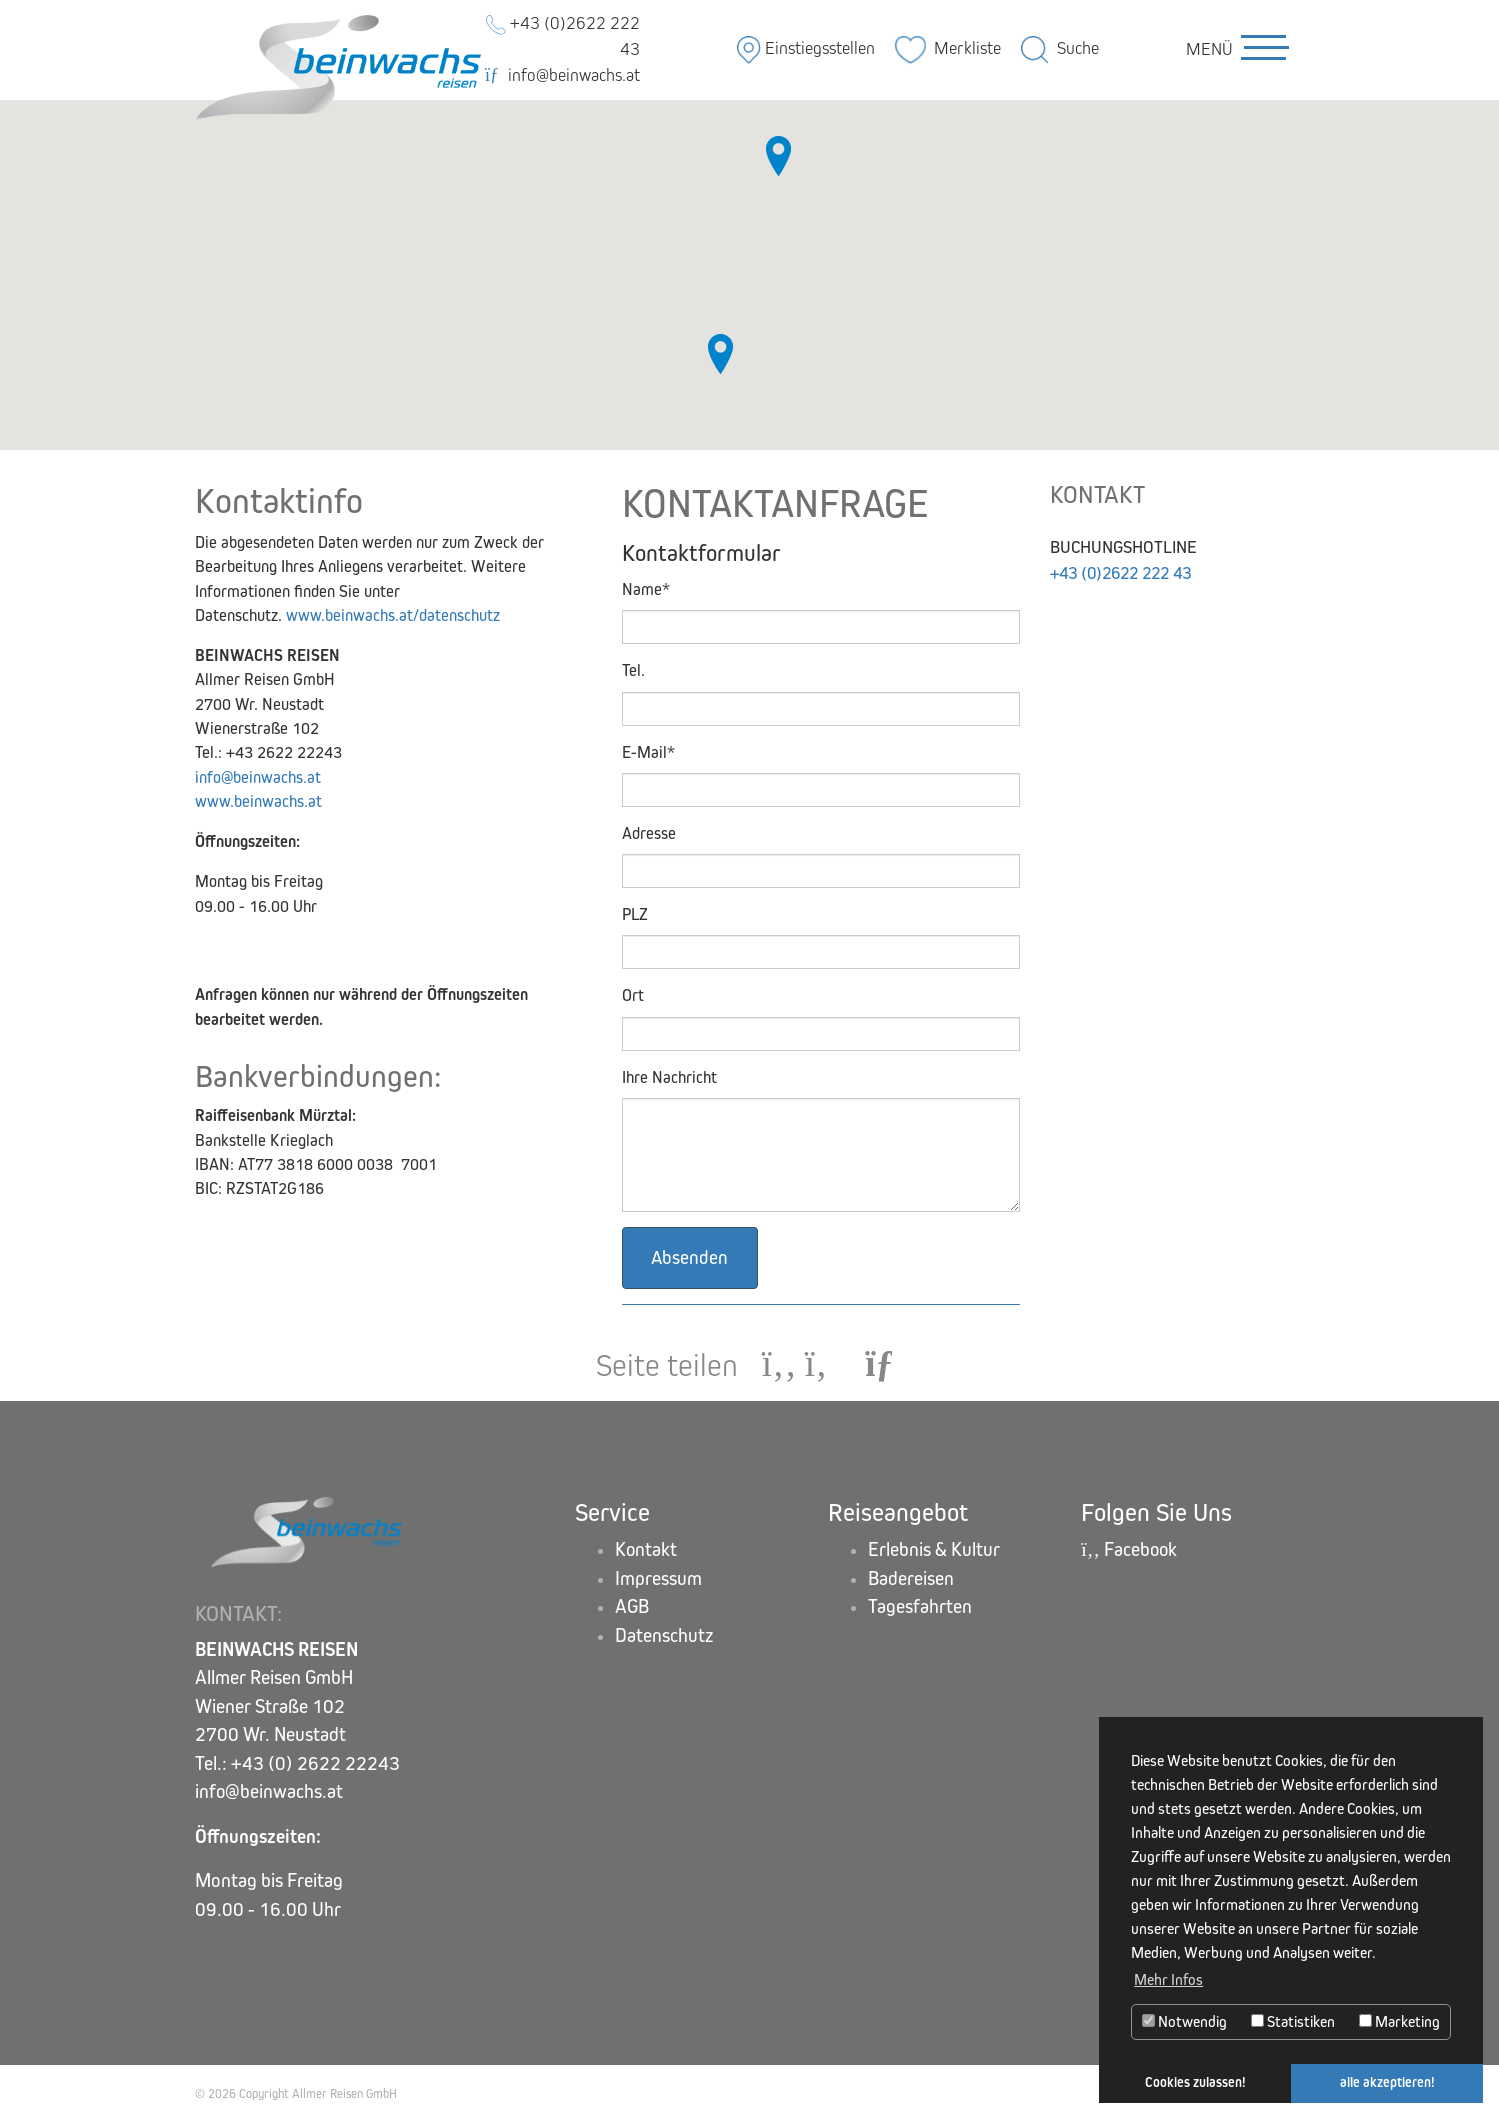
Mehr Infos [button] (1168, 1979)
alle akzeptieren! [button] (1387, 2082)
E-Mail (648, 752)
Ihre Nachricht (669, 1077)
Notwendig (1184, 2021)
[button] (778, 156)
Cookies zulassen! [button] (1195, 2082)
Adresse (649, 833)
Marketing (1399, 2021)
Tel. (633, 670)
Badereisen (911, 1578)
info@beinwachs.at (562, 75)
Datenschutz (664, 1635)
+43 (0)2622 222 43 (1127, 573)
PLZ (635, 914)
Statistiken (1293, 2021)
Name (646, 589)
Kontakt (646, 1549)
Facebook (1130, 1549)
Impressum (658, 1578)
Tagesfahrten (920, 1607)
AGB (632, 1607)
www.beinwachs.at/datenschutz (393, 615)
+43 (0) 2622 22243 (315, 1763)
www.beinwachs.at (258, 801)
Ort (633, 996)
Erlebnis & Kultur (934, 1549)
